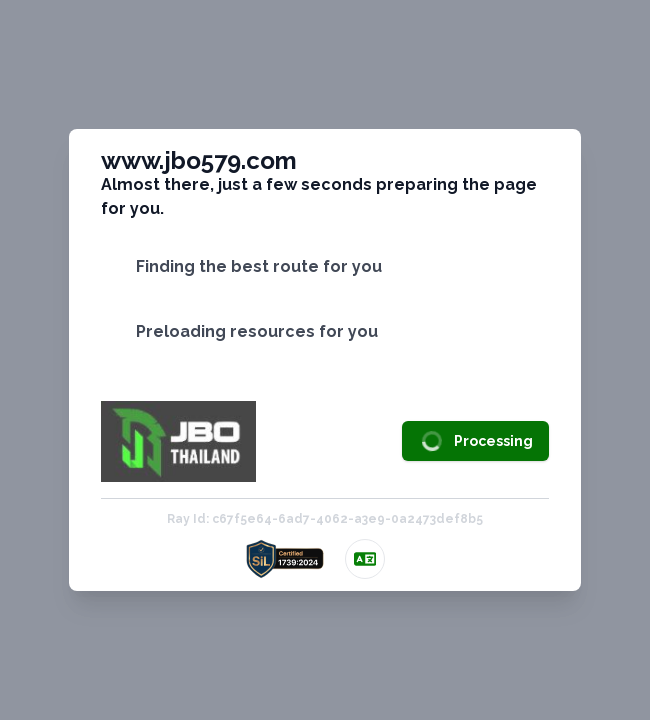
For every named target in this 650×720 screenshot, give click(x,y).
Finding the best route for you (259, 266)
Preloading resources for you (257, 331)
